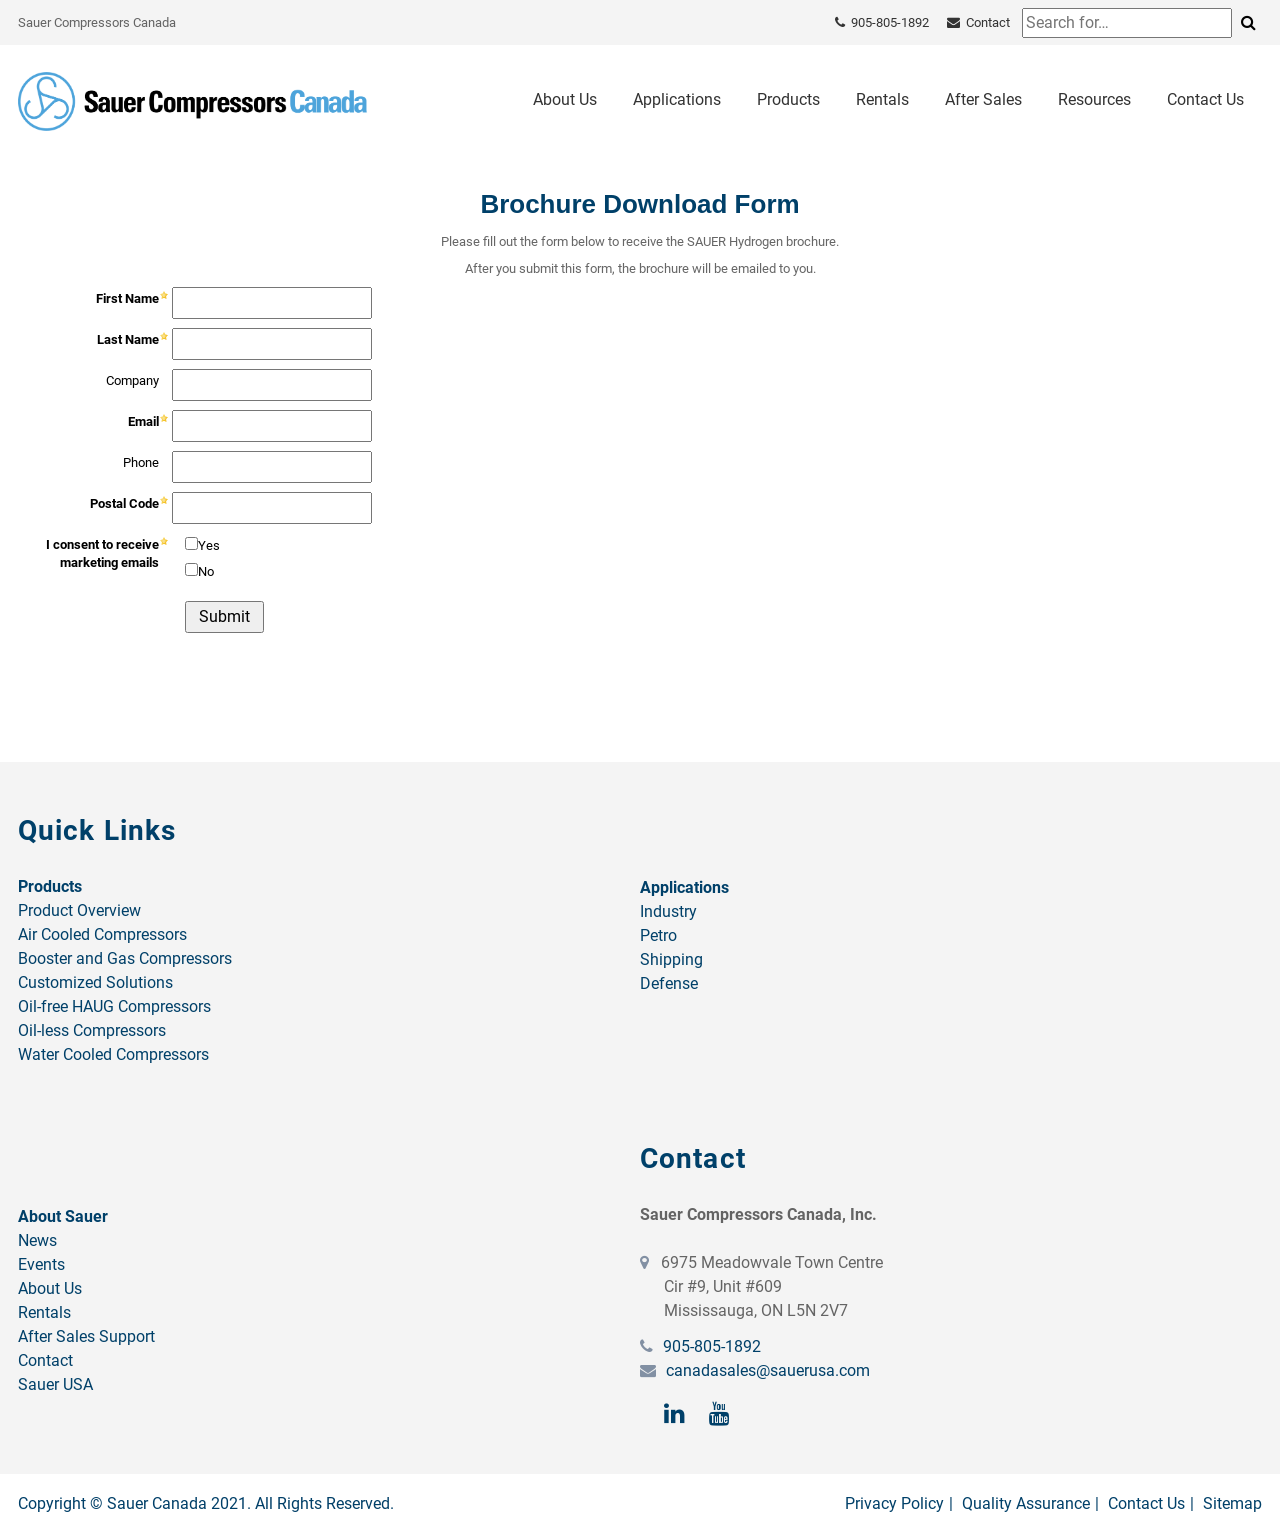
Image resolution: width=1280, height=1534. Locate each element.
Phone (141, 462)
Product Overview (79, 910)
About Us (565, 99)
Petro (658, 935)
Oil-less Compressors (92, 1030)
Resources (1094, 99)
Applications (677, 99)
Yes (209, 545)
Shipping (671, 959)
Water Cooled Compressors (113, 1054)
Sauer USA (55, 1384)
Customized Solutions (95, 982)
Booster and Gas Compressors (125, 958)
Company (132, 380)
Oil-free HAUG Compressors (114, 1006)
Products (788, 99)
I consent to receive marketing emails (102, 553)
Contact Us (1205, 99)
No (206, 571)
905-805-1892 (710, 1346)
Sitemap (1232, 1503)
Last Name (128, 339)
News (37, 1240)
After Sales (983, 99)
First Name (127, 298)
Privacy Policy (894, 1503)
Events (41, 1264)
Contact (45, 1360)
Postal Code (124, 503)
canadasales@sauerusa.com (766, 1370)
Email (143, 421)
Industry (668, 911)
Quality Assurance (1026, 1503)
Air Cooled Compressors (102, 934)
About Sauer (63, 1216)
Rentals (882, 99)
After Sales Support (86, 1336)
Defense (669, 983)
